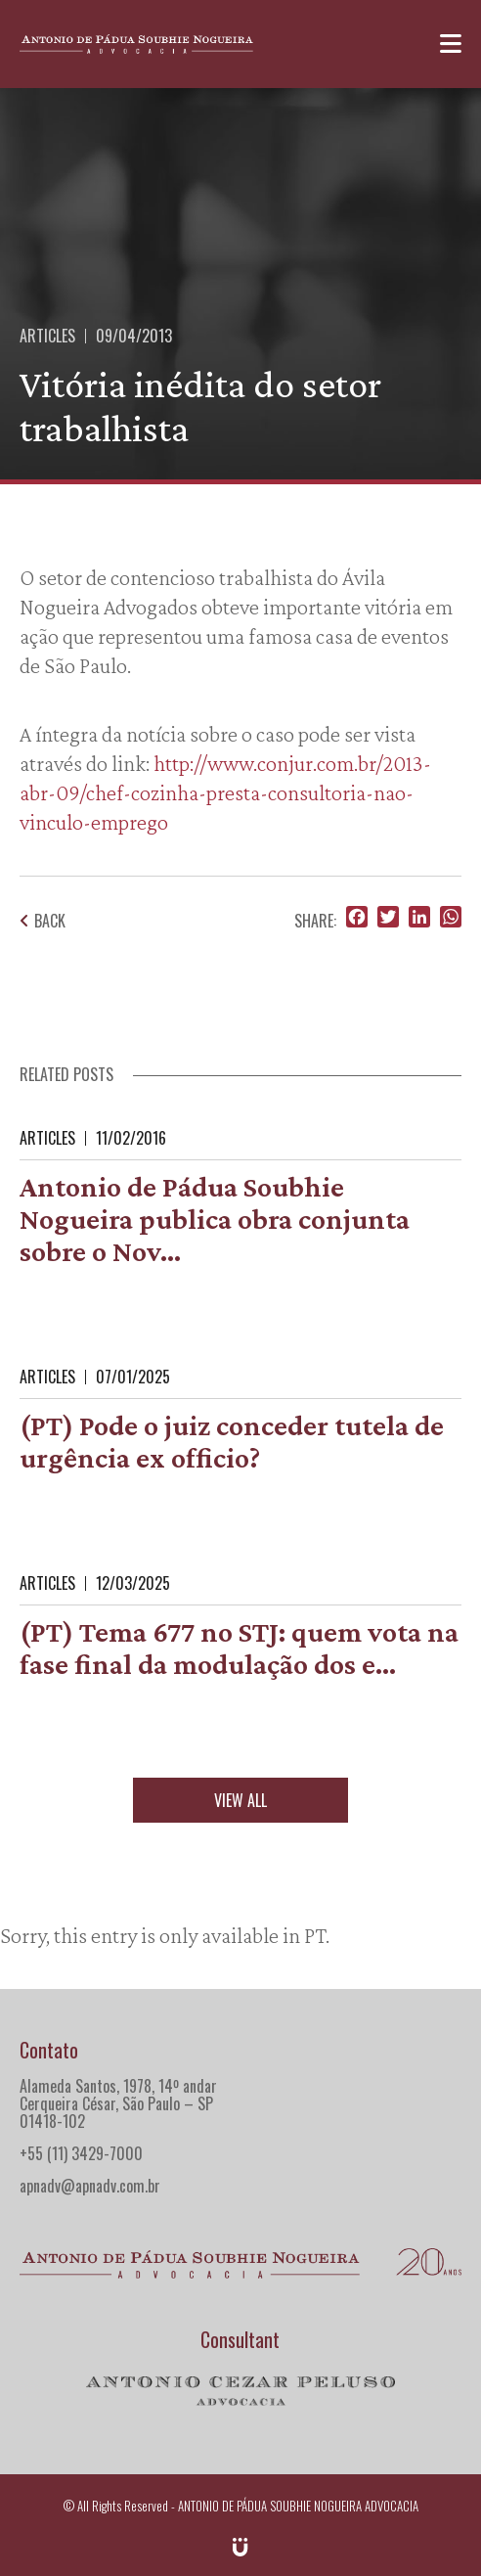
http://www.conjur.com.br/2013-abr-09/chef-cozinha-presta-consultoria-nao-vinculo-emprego (225, 792)
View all (240, 1800)
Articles (47, 335)
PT (315, 1935)
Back (43, 920)
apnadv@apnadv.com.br (90, 2185)
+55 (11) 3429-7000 (81, 2153)
